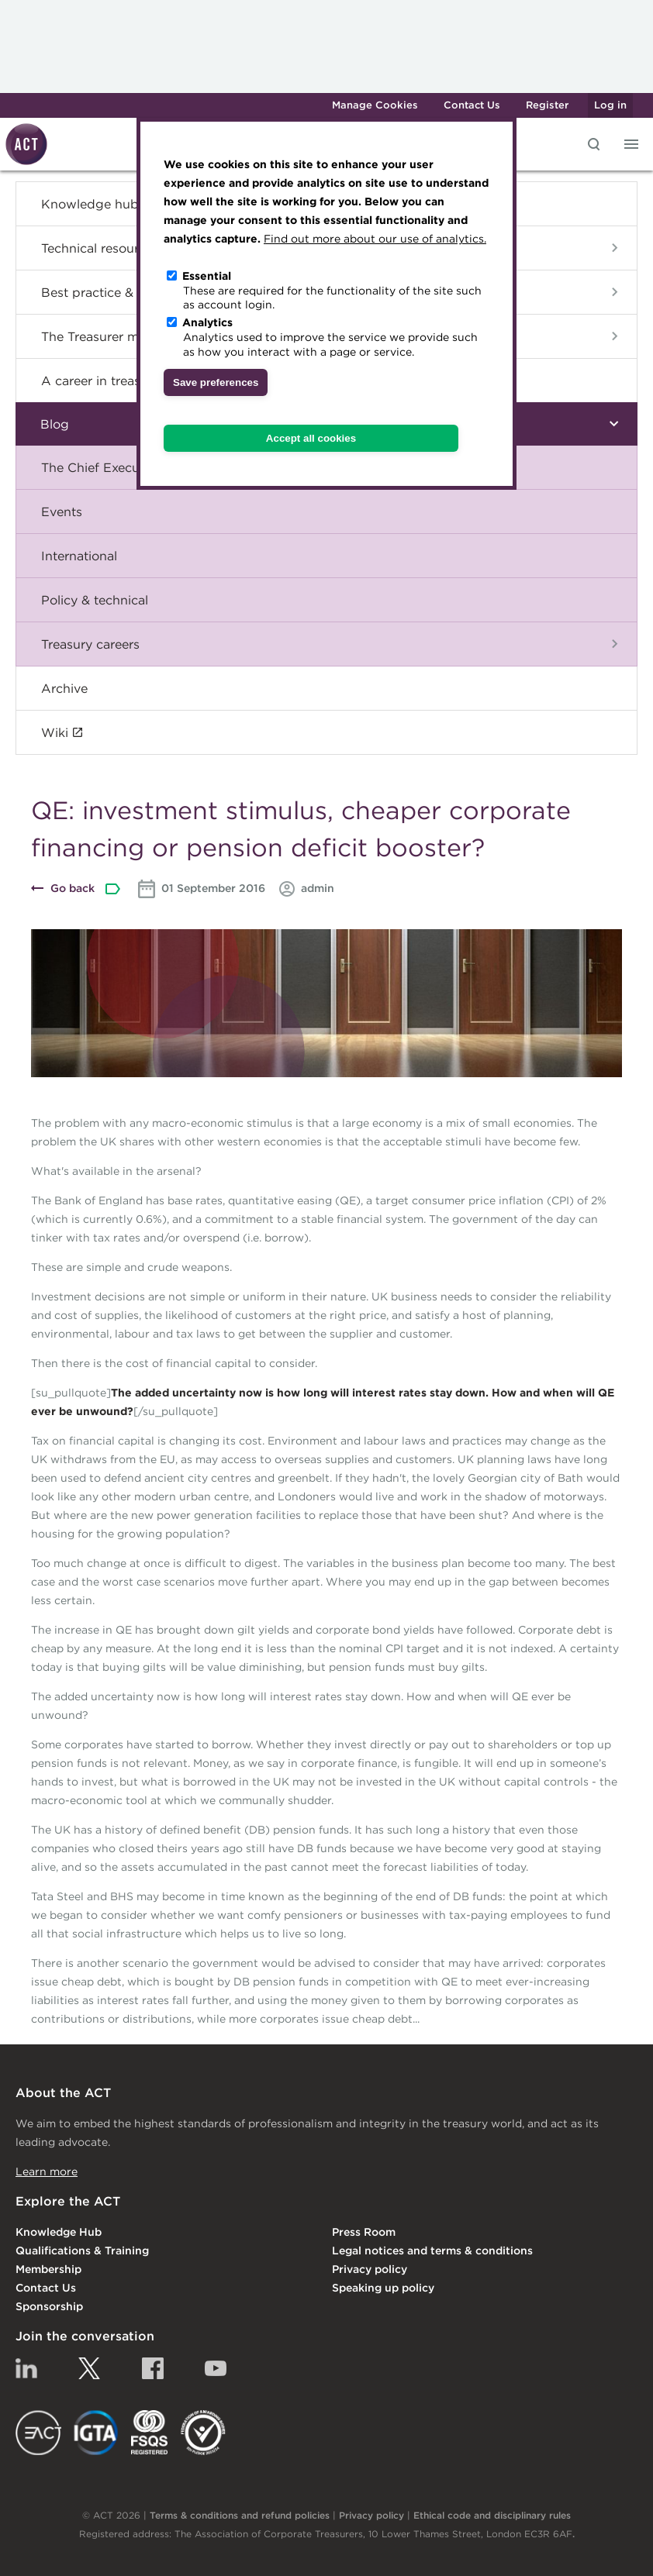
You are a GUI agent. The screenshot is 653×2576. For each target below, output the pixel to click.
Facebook (153, 2368)
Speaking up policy (383, 2288)
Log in (610, 105)
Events (61, 511)
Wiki (54, 732)
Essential (206, 276)
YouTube (215, 2368)
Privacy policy (369, 2269)
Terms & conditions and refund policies (240, 2515)
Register (547, 105)
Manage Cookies (375, 105)
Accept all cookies (311, 438)
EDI (203, 2432)
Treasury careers (90, 644)
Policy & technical (94, 600)
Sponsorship (49, 2306)
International (79, 555)
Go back (72, 888)
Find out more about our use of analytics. (375, 239)
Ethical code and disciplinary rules (492, 2515)
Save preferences (215, 382)
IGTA (96, 2432)
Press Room (364, 2232)
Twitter (89, 2368)
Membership (48, 2269)
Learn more (47, 2171)
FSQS (149, 2432)
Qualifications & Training (82, 2250)
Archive (64, 688)
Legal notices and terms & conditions (432, 2250)
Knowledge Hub (59, 2232)
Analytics (207, 322)
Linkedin (26, 2368)
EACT (38, 2432)
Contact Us (472, 105)
